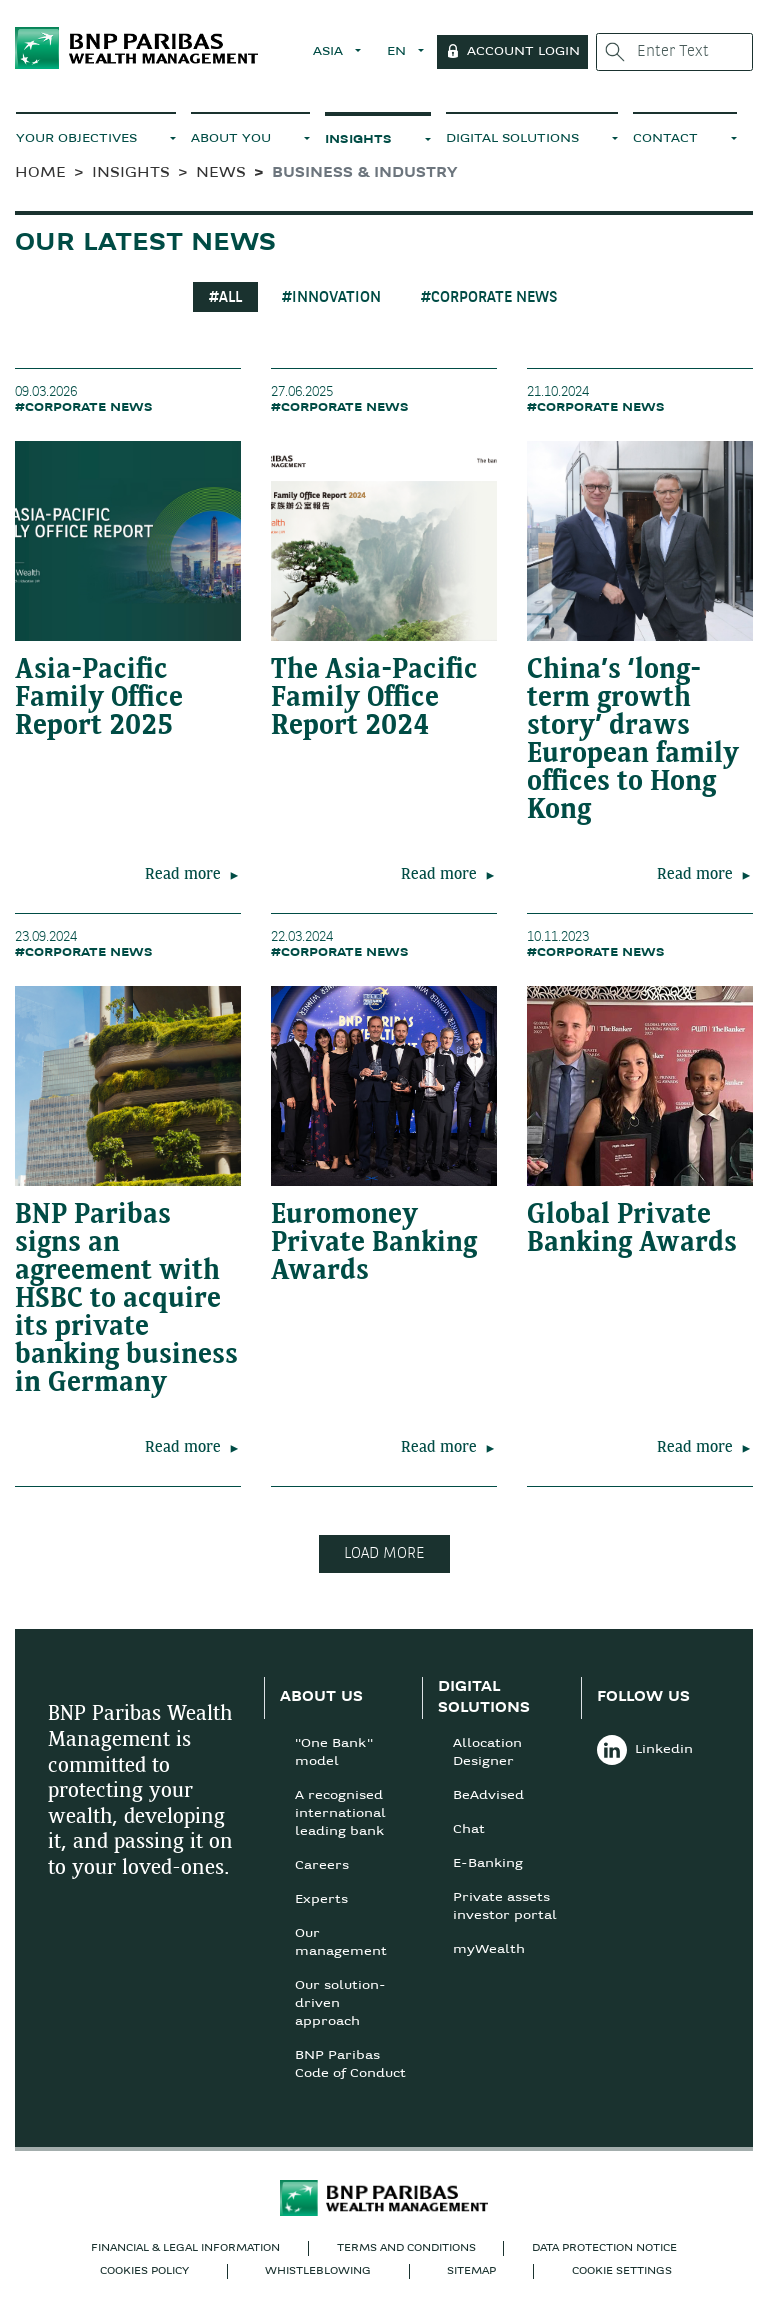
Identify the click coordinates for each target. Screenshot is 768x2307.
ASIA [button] (330, 52)
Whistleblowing (318, 2271)
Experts (321, 1900)
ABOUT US (321, 1697)
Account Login (523, 52)
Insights (131, 173)
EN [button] (398, 52)
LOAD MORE (384, 1554)
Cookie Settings (622, 2271)
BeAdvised (488, 1796)
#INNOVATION (331, 298)
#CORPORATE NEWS (489, 298)
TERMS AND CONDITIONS (406, 2248)
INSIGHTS (358, 140)
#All (225, 298)
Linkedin (645, 1750)
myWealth (489, 1950)
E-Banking (488, 1864)
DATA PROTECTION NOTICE (604, 2248)
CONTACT (665, 139)
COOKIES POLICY (144, 2271)
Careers (322, 1866)
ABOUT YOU (231, 139)
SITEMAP (471, 2271)
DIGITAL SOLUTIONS (512, 139)
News (221, 173)
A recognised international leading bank (340, 1814)
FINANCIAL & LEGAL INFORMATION (185, 2248)
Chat (469, 1830)
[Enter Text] (674, 52)
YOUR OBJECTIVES (76, 139)
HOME (40, 173)
